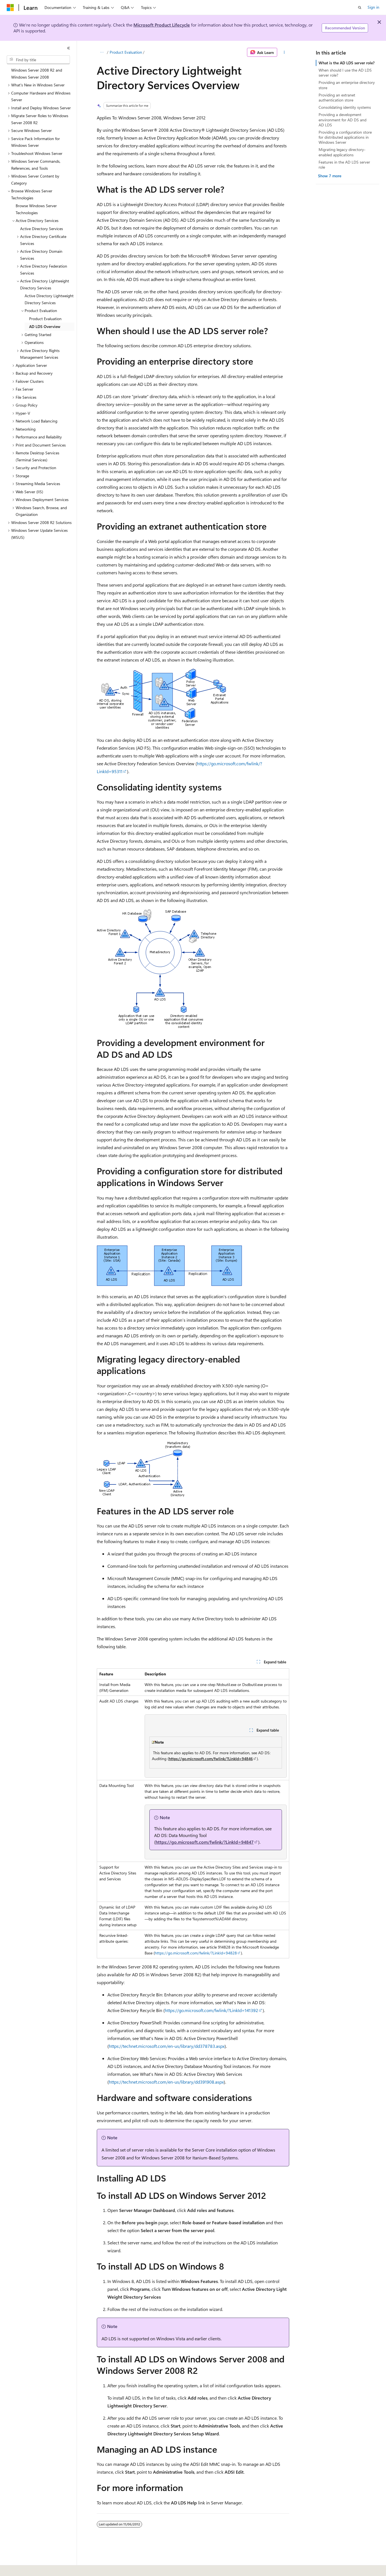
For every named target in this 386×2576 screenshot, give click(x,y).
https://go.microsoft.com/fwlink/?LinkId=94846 (211, 1758)
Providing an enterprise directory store (347, 85)
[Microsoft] (10, 7)
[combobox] (38, 59)
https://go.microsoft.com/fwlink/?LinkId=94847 (205, 1842)
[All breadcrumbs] (102, 52)
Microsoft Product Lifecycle (161, 25)
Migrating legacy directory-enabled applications (342, 152)
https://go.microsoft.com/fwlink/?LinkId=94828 (196, 1953)
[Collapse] (68, 48)
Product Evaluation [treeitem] (45, 318)
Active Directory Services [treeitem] (41, 228)
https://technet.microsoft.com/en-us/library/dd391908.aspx (166, 2082)
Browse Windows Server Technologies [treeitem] (36, 209)
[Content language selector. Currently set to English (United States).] (32, 2567)
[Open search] (359, 8)
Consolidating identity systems (345, 107)
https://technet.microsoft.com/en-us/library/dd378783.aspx (167, 2046)
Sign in (373, 7)
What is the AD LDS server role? (347, 62)
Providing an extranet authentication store (337, 97)
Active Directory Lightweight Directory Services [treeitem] (49, 299)
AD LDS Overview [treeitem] (44, 326)
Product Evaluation (126, 52)
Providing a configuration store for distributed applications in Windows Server (345, 137)
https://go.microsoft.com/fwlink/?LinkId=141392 (211, 2010)
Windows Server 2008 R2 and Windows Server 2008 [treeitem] (36, 73)
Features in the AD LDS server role (344, 164)
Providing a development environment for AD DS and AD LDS (342, 119)
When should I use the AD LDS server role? (345, 72)
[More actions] (284, 52)
